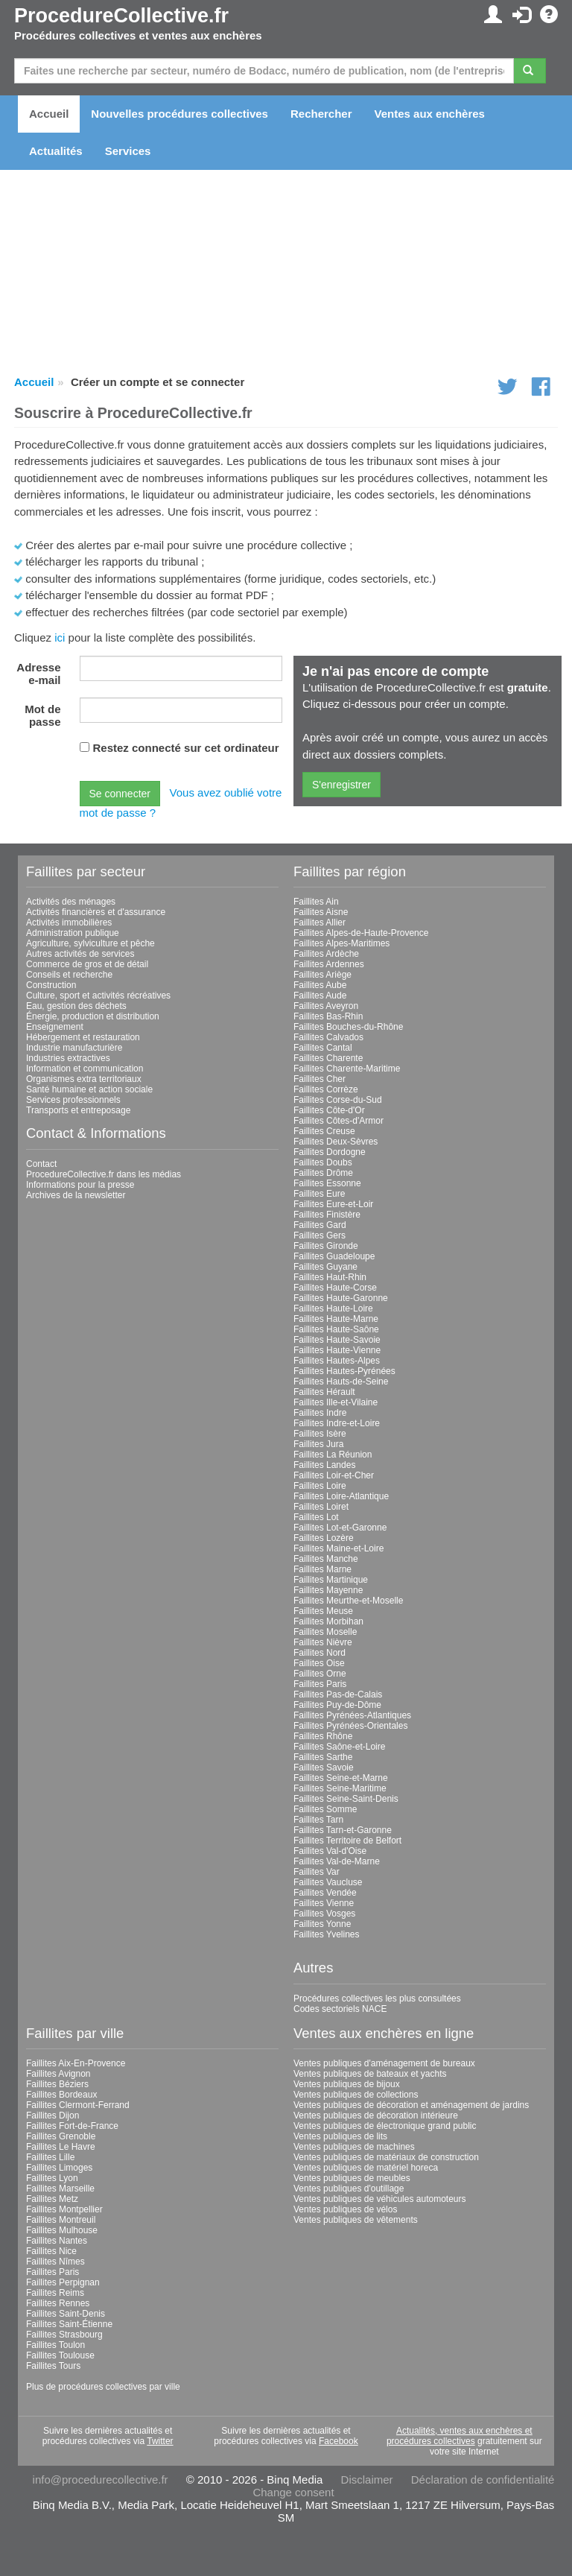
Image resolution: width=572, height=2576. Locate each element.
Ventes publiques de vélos (345, 2209)
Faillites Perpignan (63, 2282)
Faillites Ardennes (328, 964)
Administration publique (72, 933)
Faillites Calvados (328, 1037)
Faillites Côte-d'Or (329, 1110)
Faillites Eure (319, 1194)
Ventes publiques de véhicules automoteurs (379, 2199)
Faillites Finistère (326, 1214)
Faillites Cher (319, 1079)
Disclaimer (367, 2479)
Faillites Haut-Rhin (329, 1277)
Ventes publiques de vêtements (355, 2220)
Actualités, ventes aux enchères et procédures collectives (460, 2435)
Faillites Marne (322, 1569)
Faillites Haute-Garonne (340, 1298)
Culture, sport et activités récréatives (98, 995)
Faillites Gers (319, 1235)
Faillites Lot (316, 1517)
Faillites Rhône (322, 1736)
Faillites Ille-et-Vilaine (335, 1402)
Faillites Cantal (322, 1047)
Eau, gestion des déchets (76, 1006)
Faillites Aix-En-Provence (75, 2063)
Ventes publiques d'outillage (348, 2188)
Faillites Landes (324, 1465)
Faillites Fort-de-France (72, 2126)
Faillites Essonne (327, 1183)
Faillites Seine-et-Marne (340, 1778)
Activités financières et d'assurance (95, 912)
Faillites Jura (318, 1444)
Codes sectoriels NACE (340, 2009)
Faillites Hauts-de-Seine (340, 1381)
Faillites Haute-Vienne (337, 1350)
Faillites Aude (319, 995)
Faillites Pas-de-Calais (337, 1694)
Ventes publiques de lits (340, 2136)
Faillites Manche (325, 1559)
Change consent (293, 2492)
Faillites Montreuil (60, 2220)
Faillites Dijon (52, 2115)
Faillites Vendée (325, 1892)
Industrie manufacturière (74, 1047)
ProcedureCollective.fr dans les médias (103, 1174)
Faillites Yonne (322, 1924)
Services (128, 151)
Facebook (338, 2441)
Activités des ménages (70, 901)
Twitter (160, 2441)
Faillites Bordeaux (61, 2094)
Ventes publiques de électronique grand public (385, 2126)
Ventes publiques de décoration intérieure (375, 2115)
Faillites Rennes (57, 2303)
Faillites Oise (319, 1663)
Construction (51, 985)
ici (59, 637)
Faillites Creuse (324, 1131)
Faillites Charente (328, 1058)
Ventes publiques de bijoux (346, 2084)
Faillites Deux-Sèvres (335, 1141)
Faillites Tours (53, 2366)
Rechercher (321, 113)
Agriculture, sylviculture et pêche (90, 943)
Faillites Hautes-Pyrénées (344, 1371)
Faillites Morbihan (328, 1621)
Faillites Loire (319, 1486)
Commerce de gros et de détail (87, 964)
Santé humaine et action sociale (89, 1089)
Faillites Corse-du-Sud (337, 1100)
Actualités (56, 151)
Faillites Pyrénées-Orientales (350, 1726)
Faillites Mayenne (328, 1590)
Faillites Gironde (325, 1246)
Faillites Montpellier (64, 2209)
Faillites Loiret (321, 1506)
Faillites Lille (50, 2157)
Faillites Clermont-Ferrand (78, 2105)
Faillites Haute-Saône (336, 1329)
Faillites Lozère (323, 1538)
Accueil (49, 113)
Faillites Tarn (318, 1819)
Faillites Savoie (323, 1767)
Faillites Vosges (324, 1913)
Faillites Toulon (55, 2345)
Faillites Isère (319, 1433)
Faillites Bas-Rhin (328, 1016)
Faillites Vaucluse (327, 1882)
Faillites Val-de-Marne (336, 1861)
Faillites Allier (319, 922)
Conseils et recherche (69, 974)
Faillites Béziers (57, 2084)
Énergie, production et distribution (92, 1016)
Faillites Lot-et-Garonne (340, 1527)
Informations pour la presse (80, 1185)
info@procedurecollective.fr (100, 2479)
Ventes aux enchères (430, 113)
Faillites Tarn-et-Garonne (342, 1830)
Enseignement (54, 1027)
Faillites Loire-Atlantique (341, 1496)
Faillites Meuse (323, 1611)
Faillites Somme (325, 1809)
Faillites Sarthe (322, 1757)
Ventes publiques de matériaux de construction (386, 2157)
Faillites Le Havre (60, 2147)
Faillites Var (316, 1872)
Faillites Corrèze (325, 1089)
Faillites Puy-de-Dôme (337, 1705)
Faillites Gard (319, 1225)
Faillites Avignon (58, 2074)
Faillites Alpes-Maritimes (341, 943)
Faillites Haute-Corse (335, 1287)
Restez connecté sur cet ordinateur (186, 747)
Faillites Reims (55, 2293)
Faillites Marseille (60, 2188)
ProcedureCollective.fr (121, 15)
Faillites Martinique (330, 1580)
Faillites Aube (319, 985)
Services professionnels (73, 1100)
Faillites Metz (52, 2199)
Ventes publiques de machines (354, 2147)
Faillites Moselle (325, 1632)
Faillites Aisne (320, 912)
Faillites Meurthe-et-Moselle (348, 1600)
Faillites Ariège (322, 974)
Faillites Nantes (56, 2240)
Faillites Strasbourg (64, 2334)
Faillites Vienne (323, 1903)
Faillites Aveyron (325, 1006)
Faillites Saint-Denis (65, 2313)
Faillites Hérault (324, 1392)
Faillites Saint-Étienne (69, 2324)
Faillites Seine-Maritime (340, 1788)
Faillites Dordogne (329, 1152)
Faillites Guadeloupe (334, 1256)
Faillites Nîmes (55, 2261)
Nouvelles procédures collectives (179, 113)
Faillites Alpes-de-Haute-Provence (360, 933)
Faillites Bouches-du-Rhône (348, 1027)
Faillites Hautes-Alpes (336, 1360)
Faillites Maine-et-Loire (338, 1548)
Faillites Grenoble (60, 2136)
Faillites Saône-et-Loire (339, 1746)
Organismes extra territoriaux (84, 1079)
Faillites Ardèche (326, 954)
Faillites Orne (319, 1673)
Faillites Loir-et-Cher (333, 1475)
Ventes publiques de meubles (351, 2178)
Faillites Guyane (325, 1267)
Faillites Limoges (59, 2167)
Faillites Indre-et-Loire (336, 1423)
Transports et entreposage (78, 1110)
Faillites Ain (316, 901)
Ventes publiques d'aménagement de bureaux (384, 2063)
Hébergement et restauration (83, 1037)
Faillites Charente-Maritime (346, 1068)
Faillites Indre (319, 1413)
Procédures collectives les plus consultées (377, 1998)
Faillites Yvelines (326, 1934)
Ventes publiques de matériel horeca (365, 2167)
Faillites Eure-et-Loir (333, 1204)
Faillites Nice (51, 2251)
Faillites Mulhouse (62, 2230)
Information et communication (84, 1068)
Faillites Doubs (322, 1162)
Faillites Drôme (323, 1173)
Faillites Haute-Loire (333, 1308)
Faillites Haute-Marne (335, 1319)
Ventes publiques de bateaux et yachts (369, 2074)
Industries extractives (68, 1058)
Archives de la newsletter (75, 1195)
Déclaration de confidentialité (483, 2479)
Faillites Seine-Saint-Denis (345, 1799)
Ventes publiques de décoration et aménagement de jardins (411, 2105)
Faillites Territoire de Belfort (347, 1840)
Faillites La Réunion (332, 1454)
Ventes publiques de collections (355, 2094)
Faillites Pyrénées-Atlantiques (352, 1715)
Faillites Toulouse (60, 2355)
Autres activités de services (80, 954)
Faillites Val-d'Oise (329, 1851)
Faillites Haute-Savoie (337, 1340)
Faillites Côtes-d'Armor (338, 1120)
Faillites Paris (319, 1684)
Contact (41, 1164)
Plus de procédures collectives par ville (103, 2387)
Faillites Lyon (52, 2178)
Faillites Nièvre (322, 1642)
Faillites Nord (319, 1653)
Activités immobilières (69, 922)
